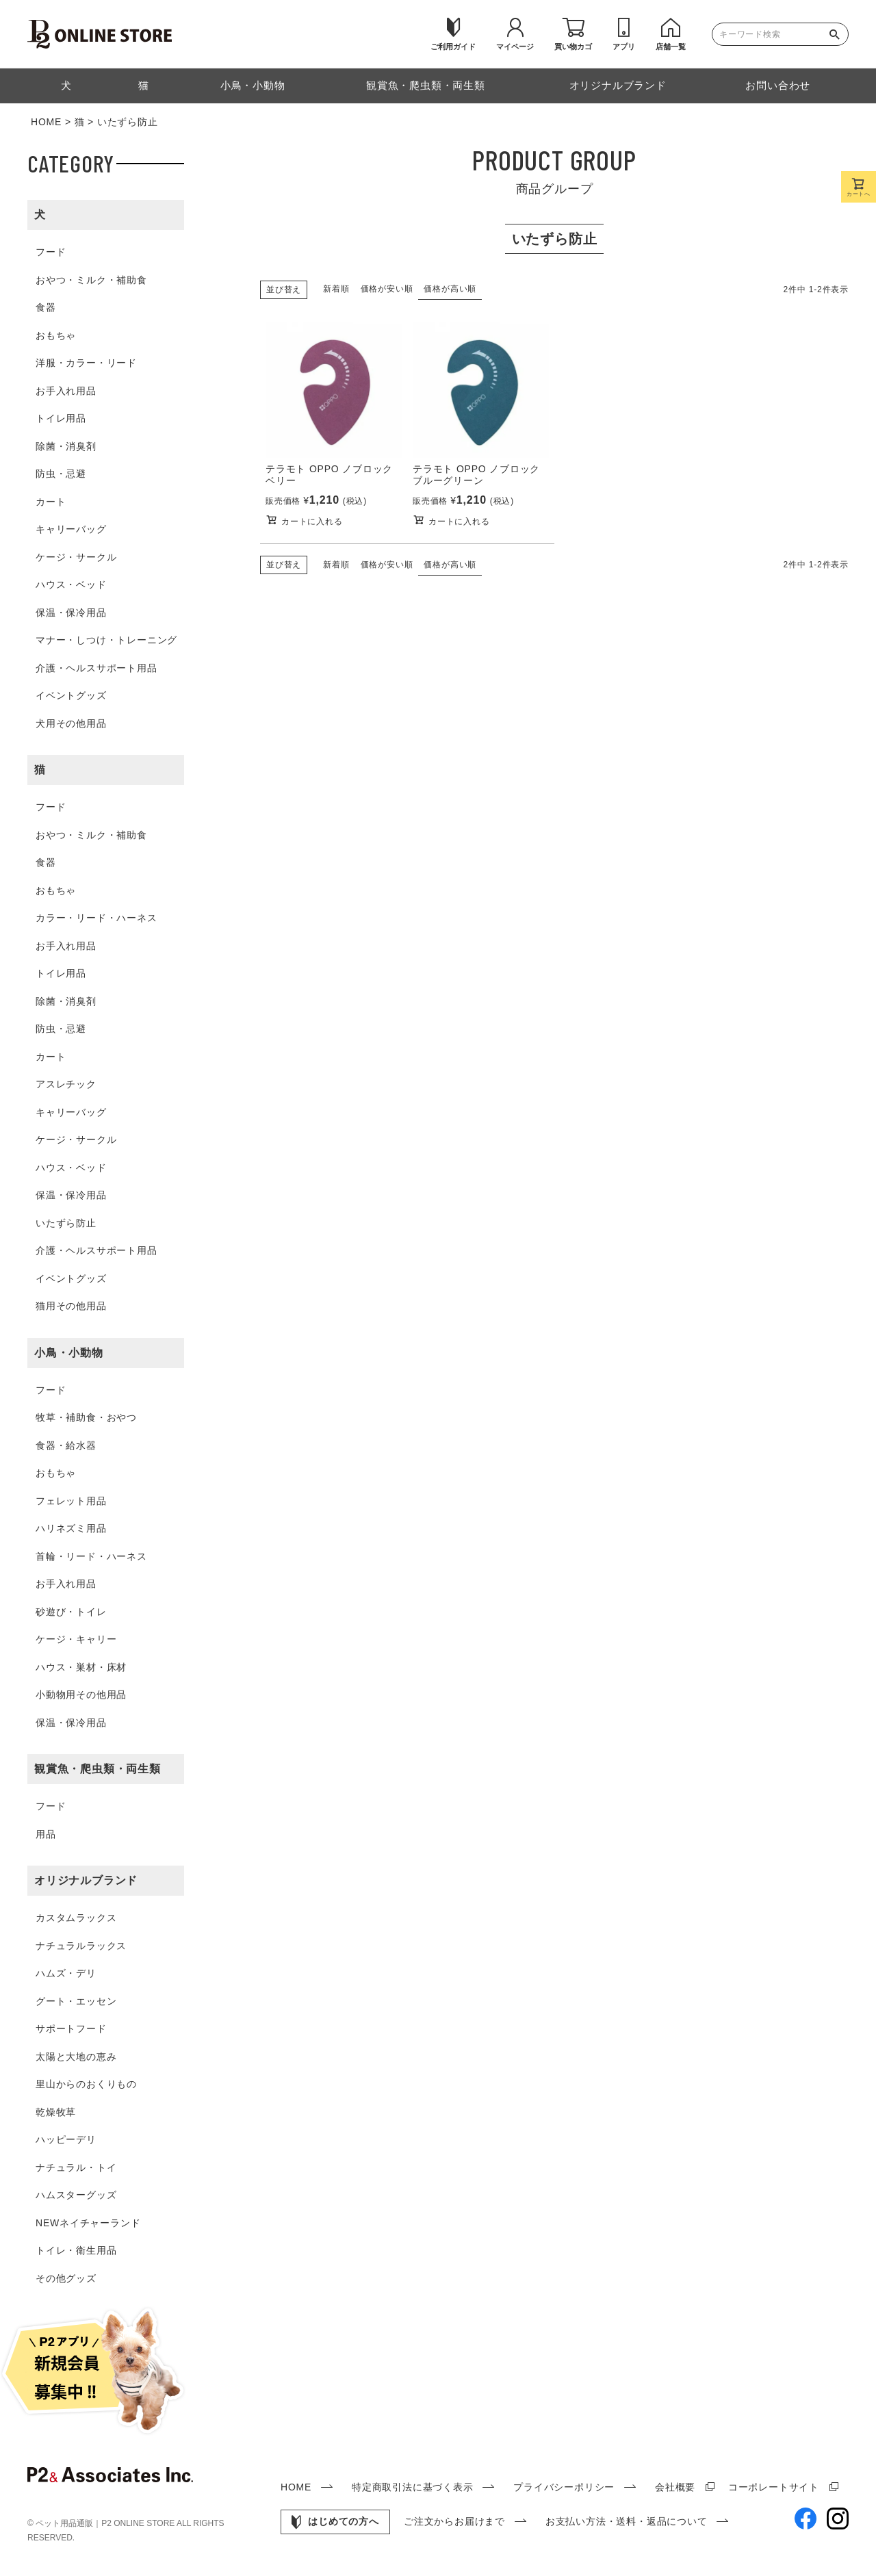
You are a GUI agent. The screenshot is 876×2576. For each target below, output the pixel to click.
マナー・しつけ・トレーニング (106, 639)
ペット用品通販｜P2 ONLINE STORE (106, 2523)
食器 (46, 307)
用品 (46, 1834)
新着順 (336, 289)
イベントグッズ (71, 695)
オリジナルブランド (86, 1880)
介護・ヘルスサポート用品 (96, 667)
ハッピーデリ (66, 2139)
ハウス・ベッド (71, 584)
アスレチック (66, 1084)
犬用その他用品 (71, 723)
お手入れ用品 (66, 390)
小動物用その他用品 (81, 1694)
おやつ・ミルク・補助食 (91, 279)
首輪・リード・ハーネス (91, 1556)
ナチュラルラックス (81, 1945)
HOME (46, 121)
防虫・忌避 (61, 473)
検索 (837, 34)
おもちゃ (56, 335)
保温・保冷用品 (71, 612)
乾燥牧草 (56, 2112)
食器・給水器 (66, 1445)
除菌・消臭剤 (66, 446)
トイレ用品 (61, 418)
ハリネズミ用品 (71, 1528)
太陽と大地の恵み (76, 2056)
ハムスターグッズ (76, 2194)
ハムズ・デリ (66, 1973)
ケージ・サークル (76, 557)
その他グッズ (66, 2278)
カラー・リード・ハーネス (96, 917)
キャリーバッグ (71, 529)
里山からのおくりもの (86, 2083)
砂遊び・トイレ (71, 1611)
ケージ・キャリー (76, 1639)
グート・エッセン (76, 2001)
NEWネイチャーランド (88, 2222)
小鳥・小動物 (68, 1352)
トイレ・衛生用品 (76, 2250)
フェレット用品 (71, 1500)
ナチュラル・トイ (76, 2167)
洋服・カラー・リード (86, 362)
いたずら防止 (66, 1223)
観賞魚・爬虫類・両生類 (97, 1769)
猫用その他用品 (71, 1305)
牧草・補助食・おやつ (86, 1417)
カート (51, 501)
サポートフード (71, 2028)
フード (51, 251)
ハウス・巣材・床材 (81, 1667)
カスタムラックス (76, 1917)
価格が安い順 (387, 289)
